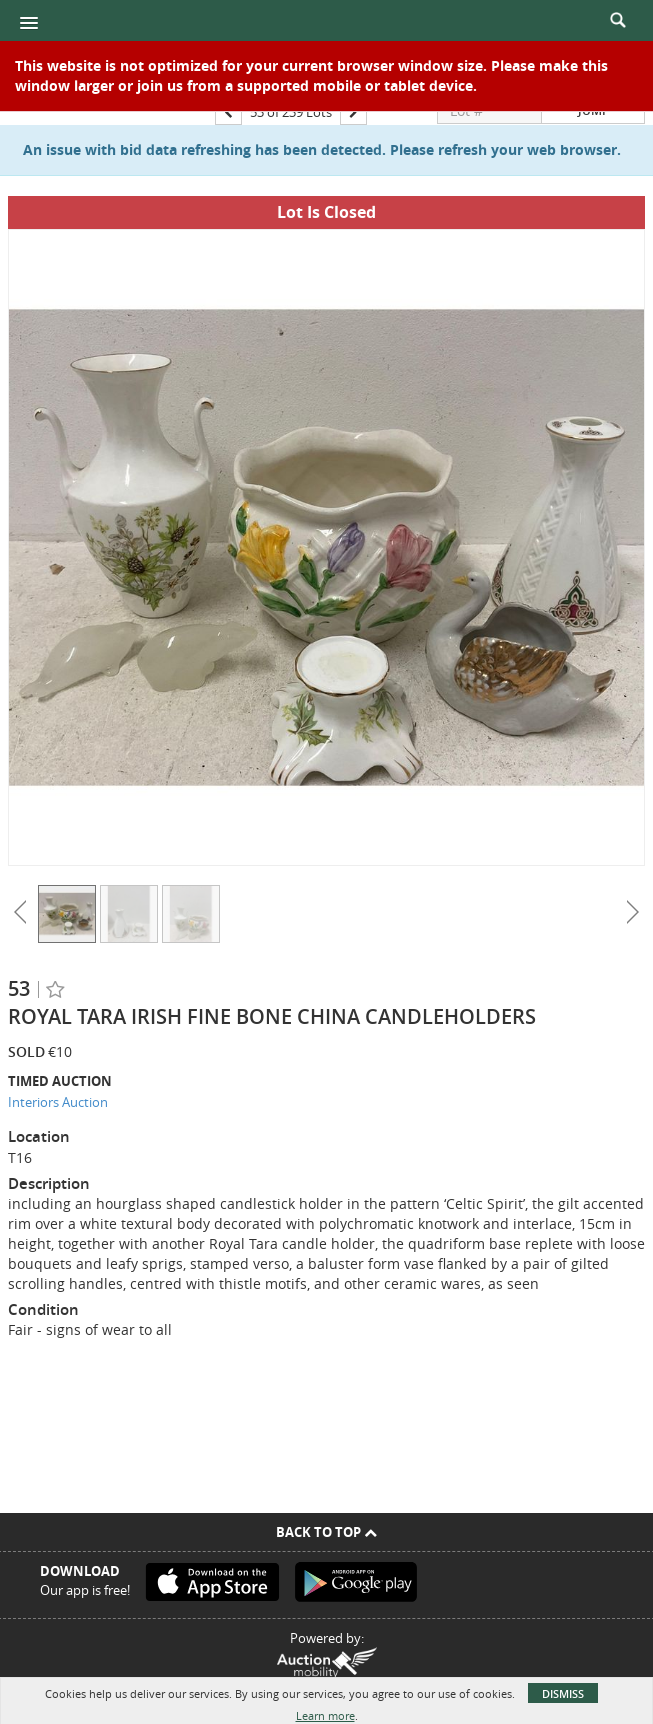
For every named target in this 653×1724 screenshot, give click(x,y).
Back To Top (326, 1532)
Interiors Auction (58, 1102)
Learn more (325, 1715)
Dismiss (563, 1693)
